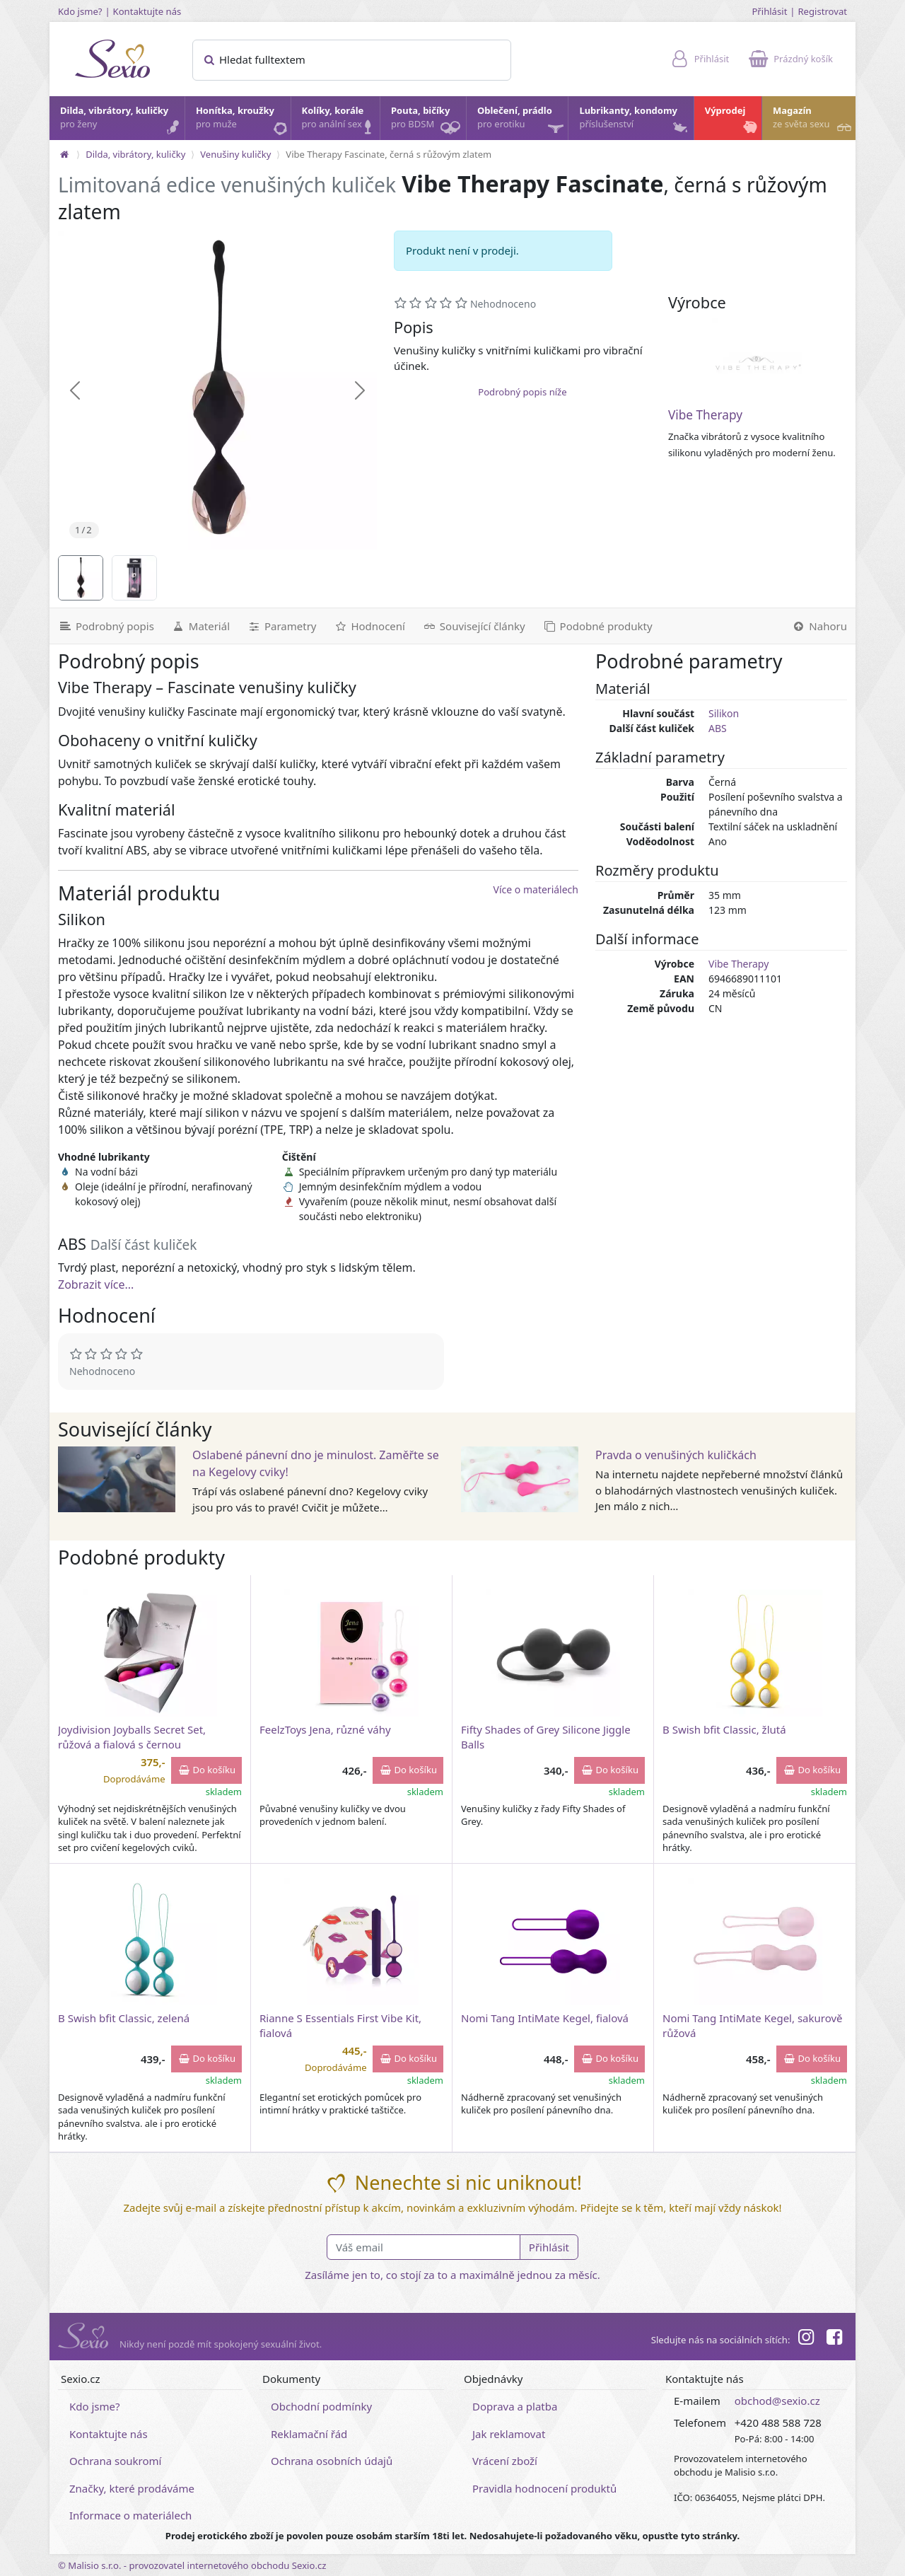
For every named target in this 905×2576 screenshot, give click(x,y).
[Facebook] (834, 2339)
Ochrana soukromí (115, 2461)
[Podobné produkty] (597, 626)
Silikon (723, 713)
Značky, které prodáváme (131, 2488)
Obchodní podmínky (321, 2406)
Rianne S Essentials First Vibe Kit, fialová (340, 2025)
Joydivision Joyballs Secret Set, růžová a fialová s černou (132, 1736)
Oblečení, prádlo (521, 122)
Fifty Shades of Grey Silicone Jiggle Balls (546, 1736)
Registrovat (822, 11)
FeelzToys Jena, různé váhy (325, 1729)
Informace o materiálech (130, 2515)
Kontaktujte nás (147, 11)
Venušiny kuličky (235, 154)
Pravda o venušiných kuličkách (676, 1455)
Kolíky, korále (340, 121)
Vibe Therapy (705, 415)
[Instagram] (805, 2339)
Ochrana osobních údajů (331, 2461)
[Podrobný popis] (106, 626)
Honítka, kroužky (242, 121)
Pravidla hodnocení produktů (544, 2488)
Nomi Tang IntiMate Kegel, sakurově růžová (752, 2025)
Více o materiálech (536, 889)
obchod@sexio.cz (777, 2401)
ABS (717, 728)
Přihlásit (769, 11)
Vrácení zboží (504, 2461)
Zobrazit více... (96, 1284)
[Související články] (474, 626)
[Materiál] (200, 626)
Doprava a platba (514, 2406)
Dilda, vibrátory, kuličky (121, 121)
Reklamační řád (309, 2434)
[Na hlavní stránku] (64, 154)
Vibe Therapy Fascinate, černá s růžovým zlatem (388, 154)
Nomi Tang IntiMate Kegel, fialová (545, 2018)
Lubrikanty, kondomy (634, 121)
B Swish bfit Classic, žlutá (724, 1729)
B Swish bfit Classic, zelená (123, 2018)
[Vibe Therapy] (757, 363)
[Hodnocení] (369, 626)
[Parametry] (281, 626)
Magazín (813, 121)
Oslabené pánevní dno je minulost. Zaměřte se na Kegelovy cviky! (315, 1463)
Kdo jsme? (80, 11)
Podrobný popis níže (522, 391)
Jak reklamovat (508, 2434)
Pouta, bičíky (428, 122)
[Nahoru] (819, 626)
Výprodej (732, 121)
